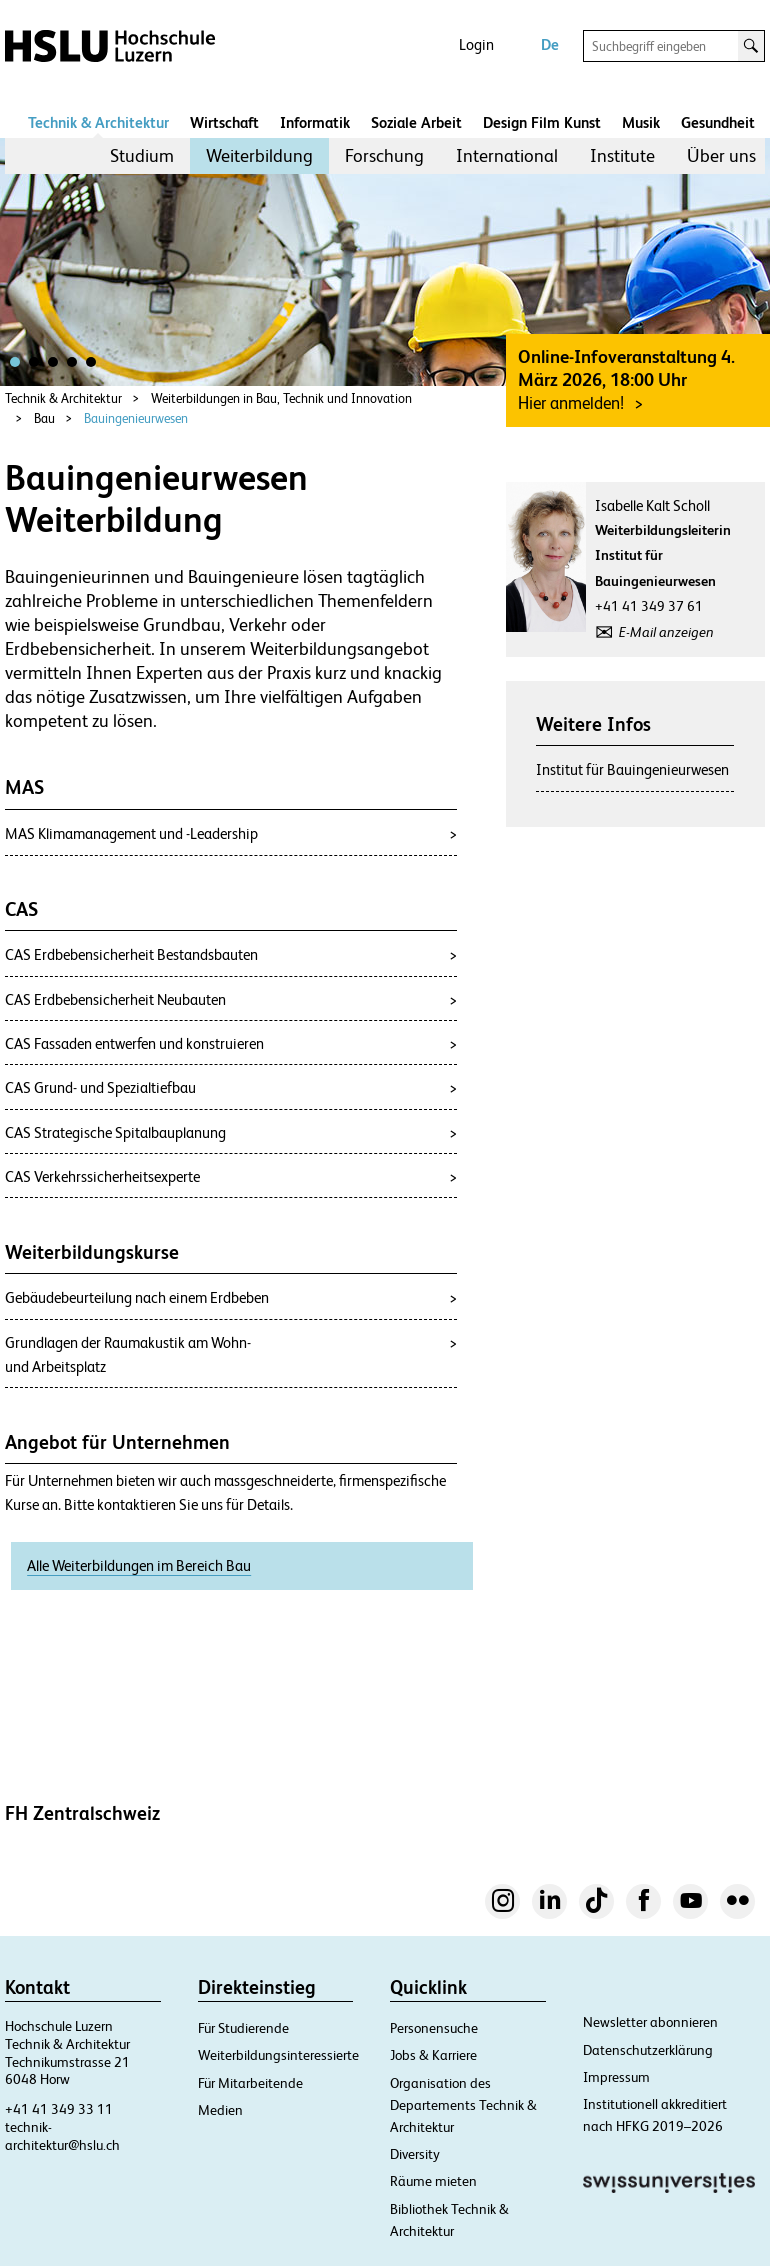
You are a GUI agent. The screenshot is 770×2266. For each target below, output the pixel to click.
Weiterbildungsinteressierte (278, 2055)
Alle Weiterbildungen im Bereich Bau (139, 1565)
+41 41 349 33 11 (59, 2109)
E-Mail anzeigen (666, 632)
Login (476, 44)
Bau (44, 418)
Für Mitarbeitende (250, 2083)
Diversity (415, 2154)
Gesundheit (718, 122)
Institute (622, 155)
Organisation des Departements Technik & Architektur (463, 2105)
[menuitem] (142, 156)
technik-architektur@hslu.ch (62, 2136)
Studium (142, 155)
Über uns (721, 155)
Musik (641, 122)
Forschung (384, 155)
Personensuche (434, 2028)
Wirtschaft (224, 122)
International (507, 155)
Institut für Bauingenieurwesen (632, 769)
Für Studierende (243, 2028)
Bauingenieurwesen (136, 418)
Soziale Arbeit (416, 122)
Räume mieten (433, 2181)
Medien (220, 2110)
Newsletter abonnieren (650, 2022)
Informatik (315, 122)
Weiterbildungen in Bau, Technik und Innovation (281, 398)
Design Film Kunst (542, 122)
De (550, 44)
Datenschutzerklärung (648, 2050)
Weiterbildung (259, 155)
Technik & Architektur (98, 122)
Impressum (616, 2077)
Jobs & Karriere (433, 2055)
